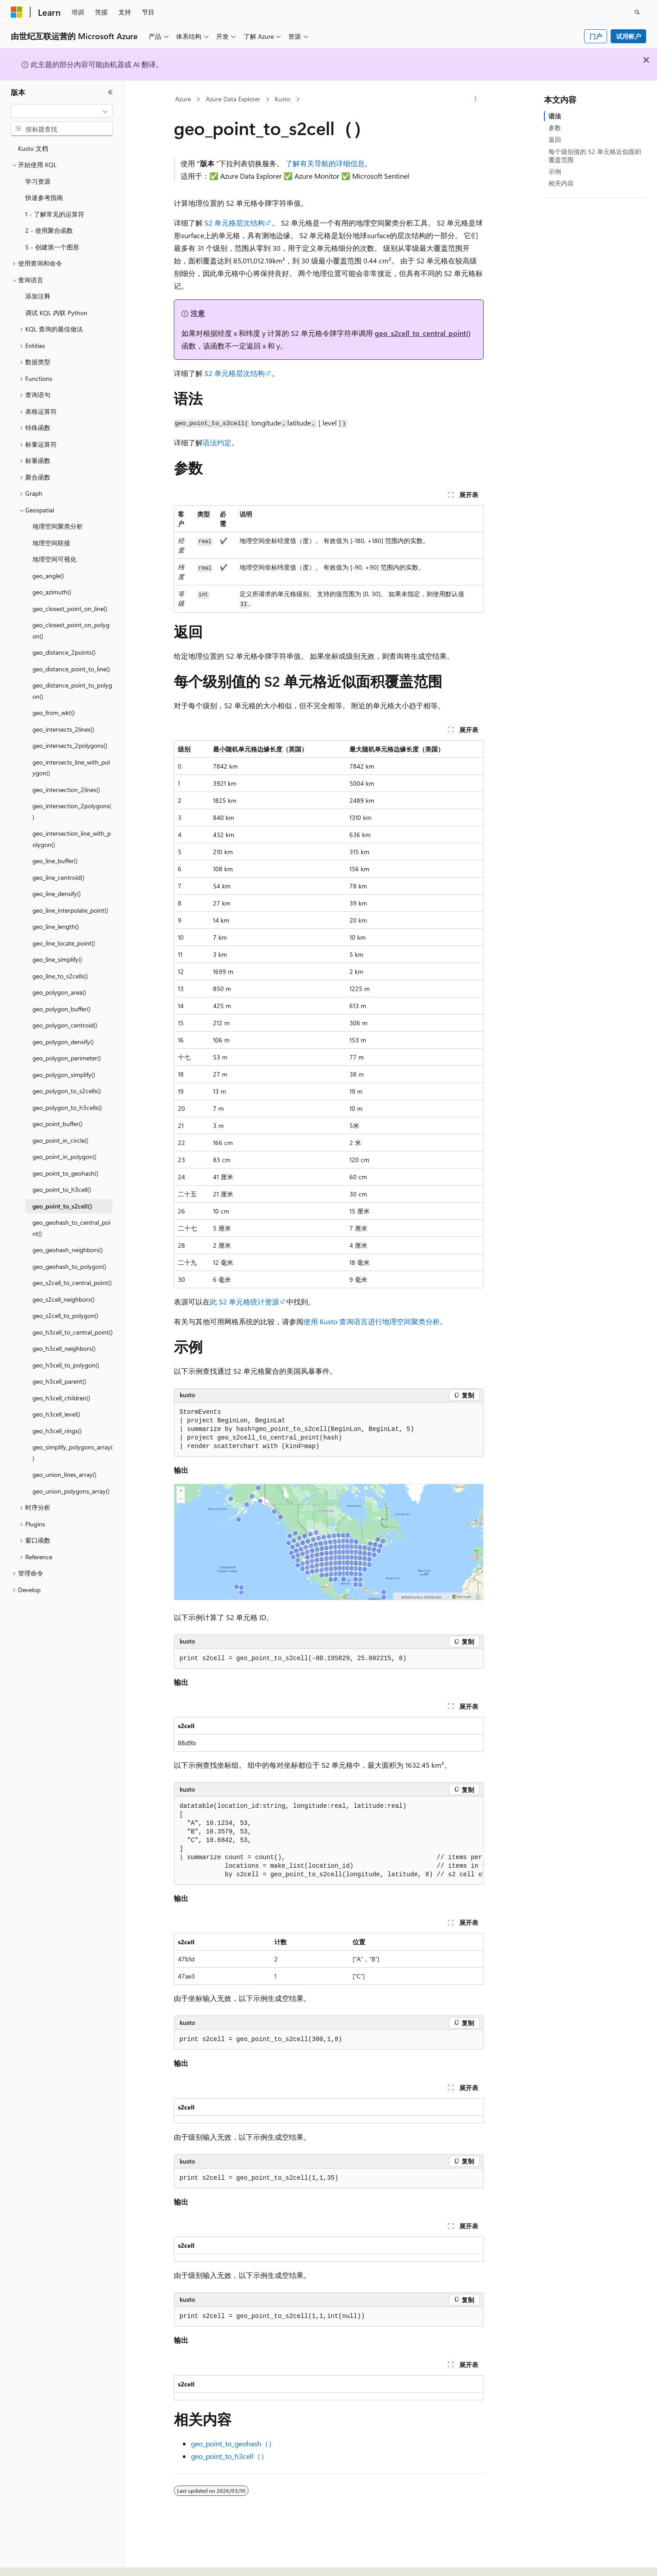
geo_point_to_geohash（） (233, 2443)
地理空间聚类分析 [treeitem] (57, 526)
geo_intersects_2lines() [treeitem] (63, 729)
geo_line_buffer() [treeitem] (54, 860)
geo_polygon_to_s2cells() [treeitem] (66, 1091)
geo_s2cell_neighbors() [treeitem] (63, 1299)
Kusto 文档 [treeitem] (33, 148)
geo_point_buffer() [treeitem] (57, 1123)
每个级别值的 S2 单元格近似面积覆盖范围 (594, 155)
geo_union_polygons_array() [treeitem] (70, 1491)
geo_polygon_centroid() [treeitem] (64, 1025)
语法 (554, 116)
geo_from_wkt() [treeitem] (53, 712)
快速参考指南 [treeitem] (44, 197)
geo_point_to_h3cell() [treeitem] (61, 1189)
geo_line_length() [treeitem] (55, 926)
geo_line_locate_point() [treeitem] (63, 943)
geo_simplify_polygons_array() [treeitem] (72, 1452)
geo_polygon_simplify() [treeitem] (63, 1074)
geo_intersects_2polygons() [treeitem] (69, 745)
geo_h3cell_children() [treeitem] (61, 1398)
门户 (595, 36)
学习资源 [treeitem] (37, 181)
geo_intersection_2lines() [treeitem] (66, 789)
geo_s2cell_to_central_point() (423, 333)
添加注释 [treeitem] (37, 296)
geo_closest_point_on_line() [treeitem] (69, 608)
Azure (183, 99)
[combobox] (62, 111)
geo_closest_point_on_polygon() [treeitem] (70, 630)
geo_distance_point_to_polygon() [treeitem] (72, 691)
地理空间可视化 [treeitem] (54, 559)
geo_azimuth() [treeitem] (51, 592)
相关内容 (561, 183)
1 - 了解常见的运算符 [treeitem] (54, 214)
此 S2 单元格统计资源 (244, 1301)
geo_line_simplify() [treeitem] (57, 959)
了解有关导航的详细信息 (325, 163)
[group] (329, 1841)
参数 (554, 127)
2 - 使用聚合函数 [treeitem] (49, 230)
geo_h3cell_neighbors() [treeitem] (63, 1348)
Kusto (282, 99)
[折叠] (110, 92)
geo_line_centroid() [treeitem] (58, 877)
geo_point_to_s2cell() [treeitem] (62, 1206)
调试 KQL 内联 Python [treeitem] (56, 312)
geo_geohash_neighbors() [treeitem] (67, 1249)
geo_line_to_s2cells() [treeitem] (60, 976)
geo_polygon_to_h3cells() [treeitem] (67, 1107)
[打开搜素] (637, 12)
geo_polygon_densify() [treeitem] (63, 1041)
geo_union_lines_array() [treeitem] (64, 1474)
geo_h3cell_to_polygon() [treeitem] (65, 1365)
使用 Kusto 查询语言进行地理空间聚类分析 (372, 1321)
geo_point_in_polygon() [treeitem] (64, 1156)
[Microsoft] (17, 12)
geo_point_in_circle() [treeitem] (60, 1140)
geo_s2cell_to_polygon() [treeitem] (65, 1315)
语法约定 (217, 442)
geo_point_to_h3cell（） (229, 2456)
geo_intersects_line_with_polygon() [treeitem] (71, 768)
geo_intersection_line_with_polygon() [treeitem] (71, 839)
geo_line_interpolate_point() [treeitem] (70, 910)
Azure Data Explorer (233, 99)
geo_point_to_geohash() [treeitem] (65, 1173)
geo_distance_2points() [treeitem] (63, 652)
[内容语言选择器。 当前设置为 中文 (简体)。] (35, 2561)
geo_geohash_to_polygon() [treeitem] (69, 1266)
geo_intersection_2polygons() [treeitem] (71, 811)
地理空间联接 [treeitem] (51, 543)
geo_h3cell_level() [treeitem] (56, 1414)
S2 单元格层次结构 (234, 222)
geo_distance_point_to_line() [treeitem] (71, 669)
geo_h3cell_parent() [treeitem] (59, 1381)
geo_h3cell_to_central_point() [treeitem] (72, 1332)
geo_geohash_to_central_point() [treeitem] (71, 1228)
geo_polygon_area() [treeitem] (59, 992)
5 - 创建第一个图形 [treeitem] (52, 247)
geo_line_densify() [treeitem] (56, 893)
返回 (554, 139)
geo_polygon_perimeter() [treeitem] (66, 1058)
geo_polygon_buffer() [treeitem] (61, 1009)
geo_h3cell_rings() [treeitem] (57, 1430)
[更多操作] (475, 99)
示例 (554, 171)
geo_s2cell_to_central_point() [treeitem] (72, 1282)
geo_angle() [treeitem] (48, 575)
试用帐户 (628, 36)
